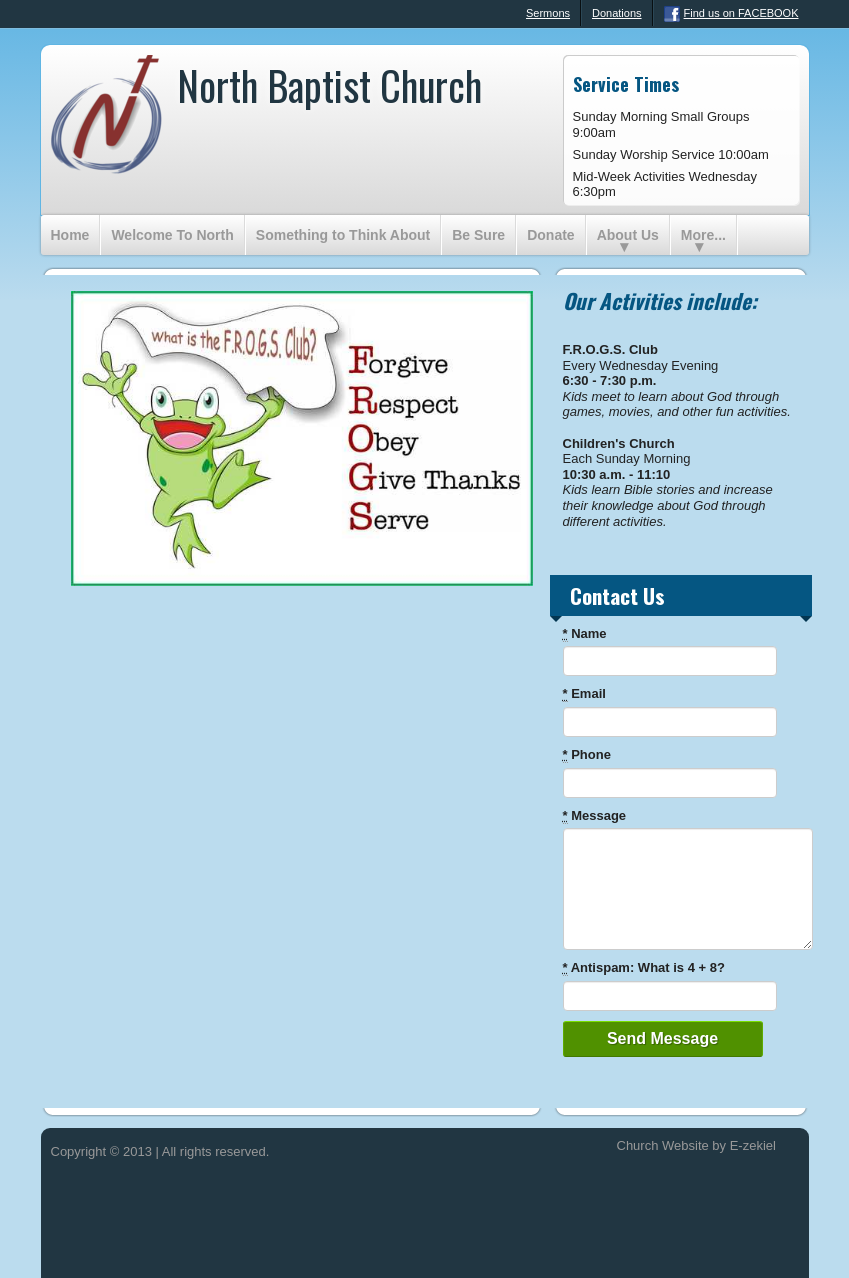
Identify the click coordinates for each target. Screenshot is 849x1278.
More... (703, 235)
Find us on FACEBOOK (731, 14)
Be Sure (478, 235)
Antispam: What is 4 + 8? (644, 968)
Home (70, 235)
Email (584, 694)
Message (595, 816)
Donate (550, 235)
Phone (587, 755)
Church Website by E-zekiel (696, 1145)
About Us (628, 235)
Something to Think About (343, 235)
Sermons (538, 14)
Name (585, 634)
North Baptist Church (329, 85)
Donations (617, 13)
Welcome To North (172, 235)
